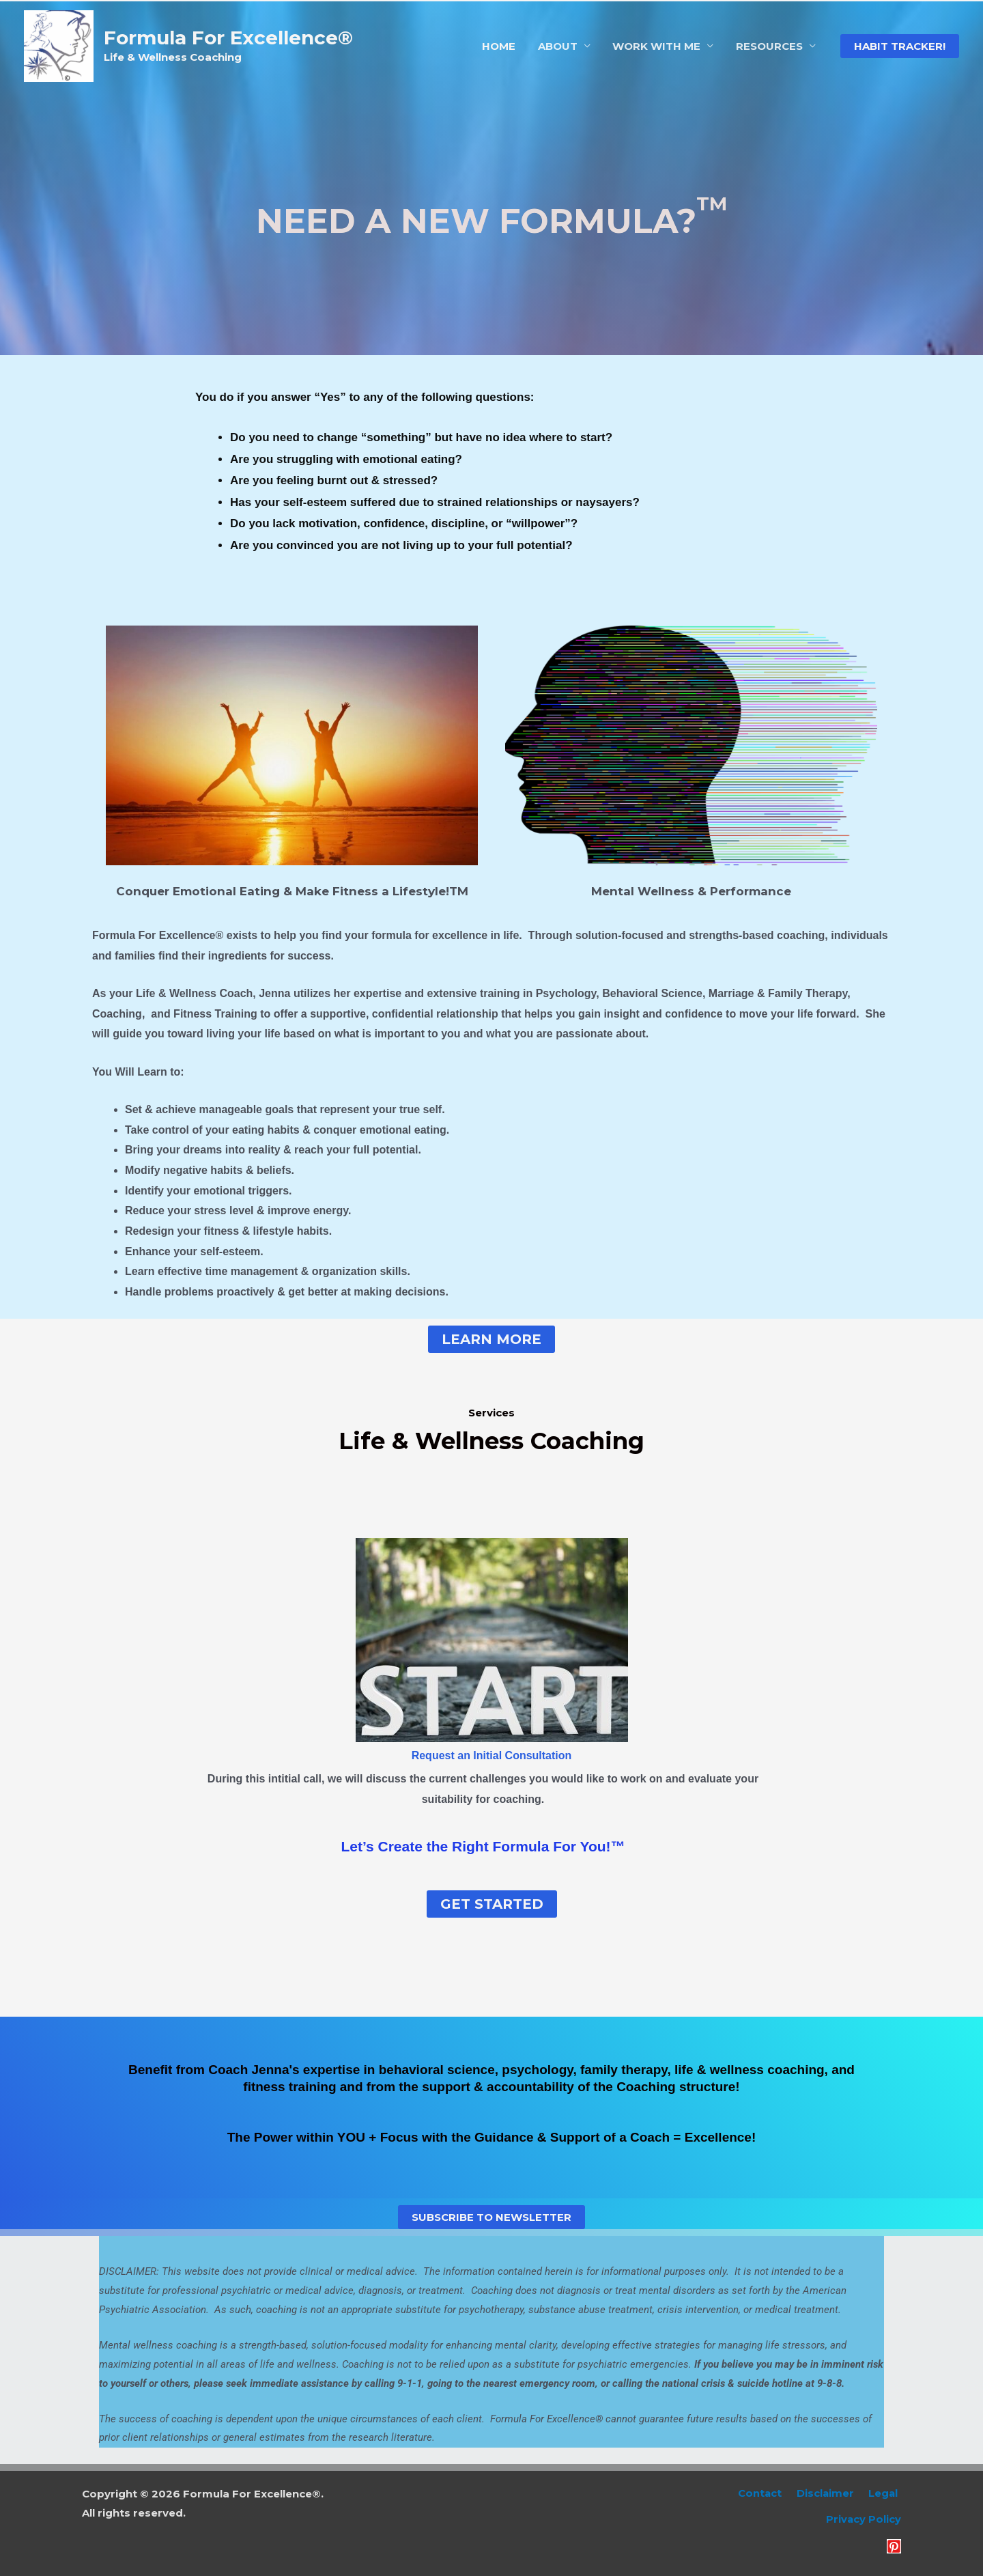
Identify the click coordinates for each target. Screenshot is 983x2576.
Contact (770, 2493)
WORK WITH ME (659, 46)
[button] (899, 46)
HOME (505, 46)
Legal (886, 2493)
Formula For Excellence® (228, 37)
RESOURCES (770, 46)
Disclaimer (832, 2493)
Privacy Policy (863, 2519)
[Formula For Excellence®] (59, 45)
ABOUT (562, 46)
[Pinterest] (894, 2546)
